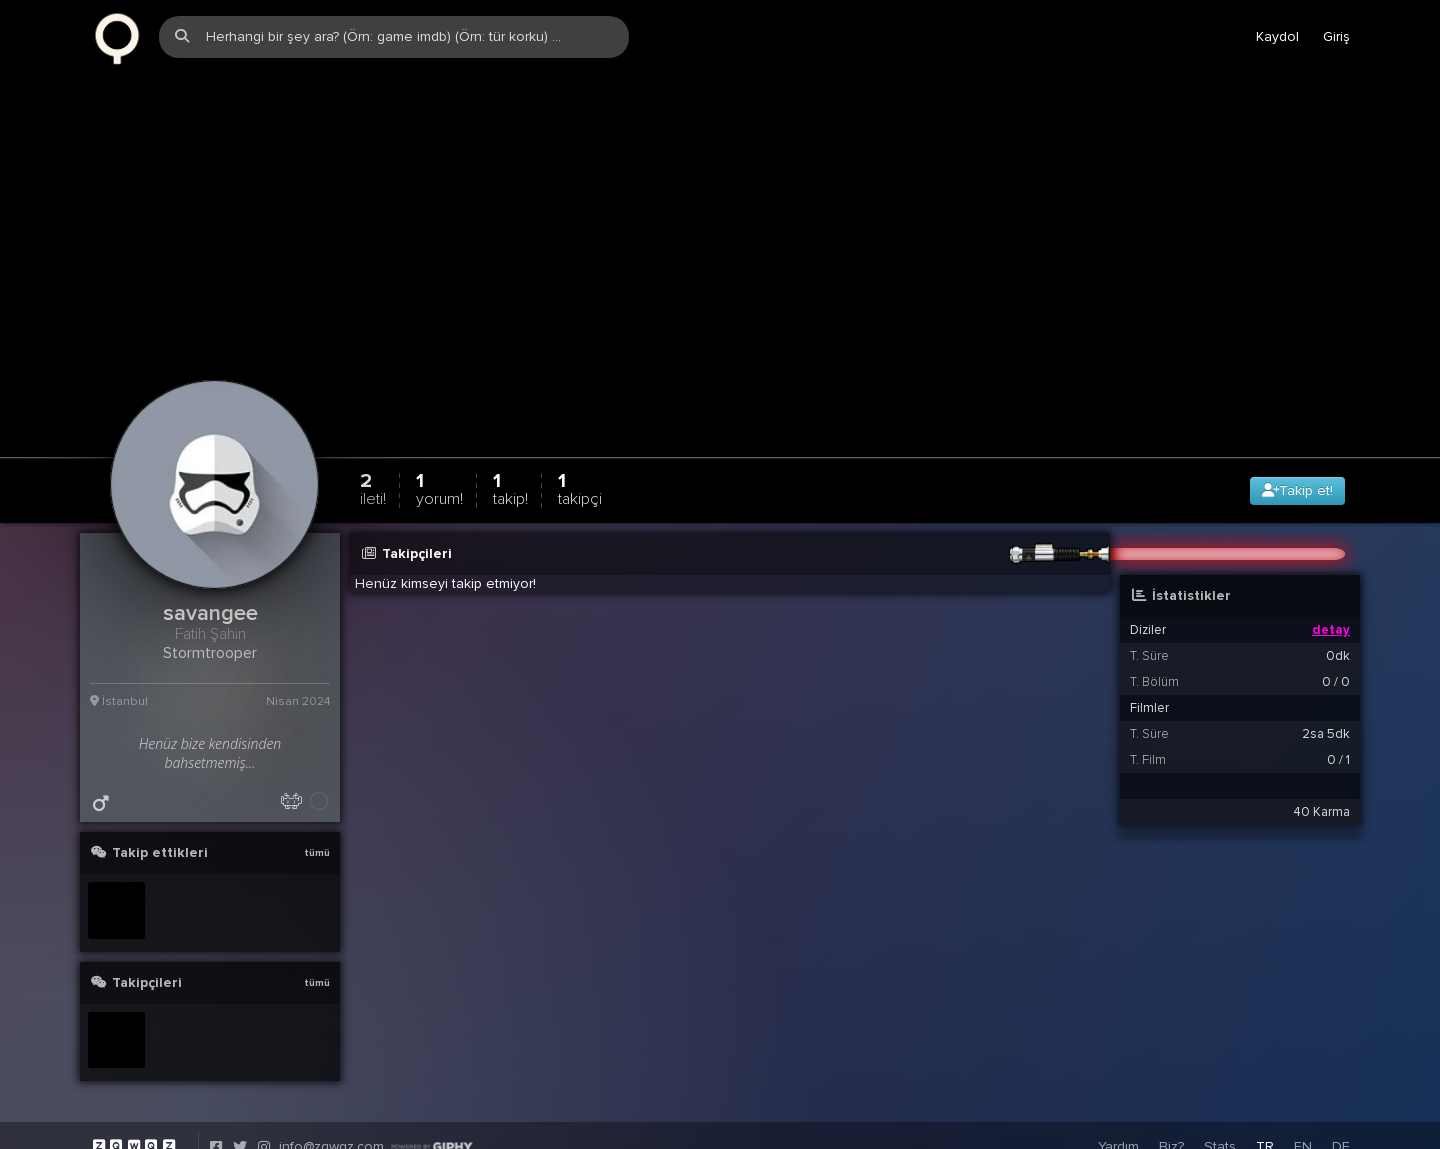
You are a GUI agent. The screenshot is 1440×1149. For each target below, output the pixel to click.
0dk (1338, 648)
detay (1331, 622)
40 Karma (1321, 804)
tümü (317, 845)
